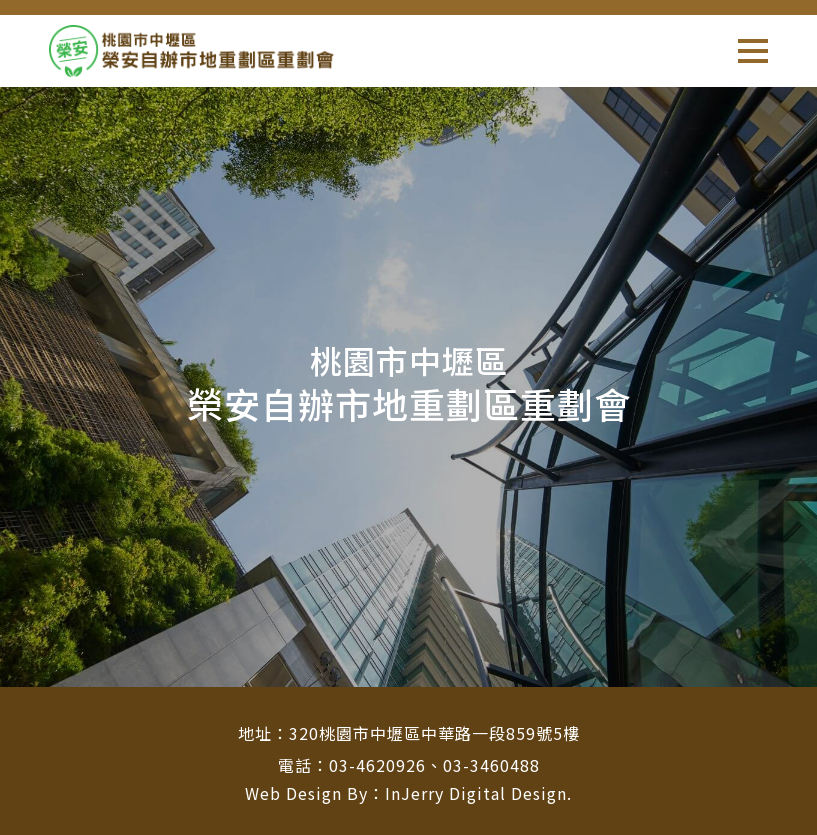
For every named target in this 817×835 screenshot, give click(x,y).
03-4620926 (377, 765)
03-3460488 (491, 765)
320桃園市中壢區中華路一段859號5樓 (434, 733)
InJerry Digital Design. (478, 793)
